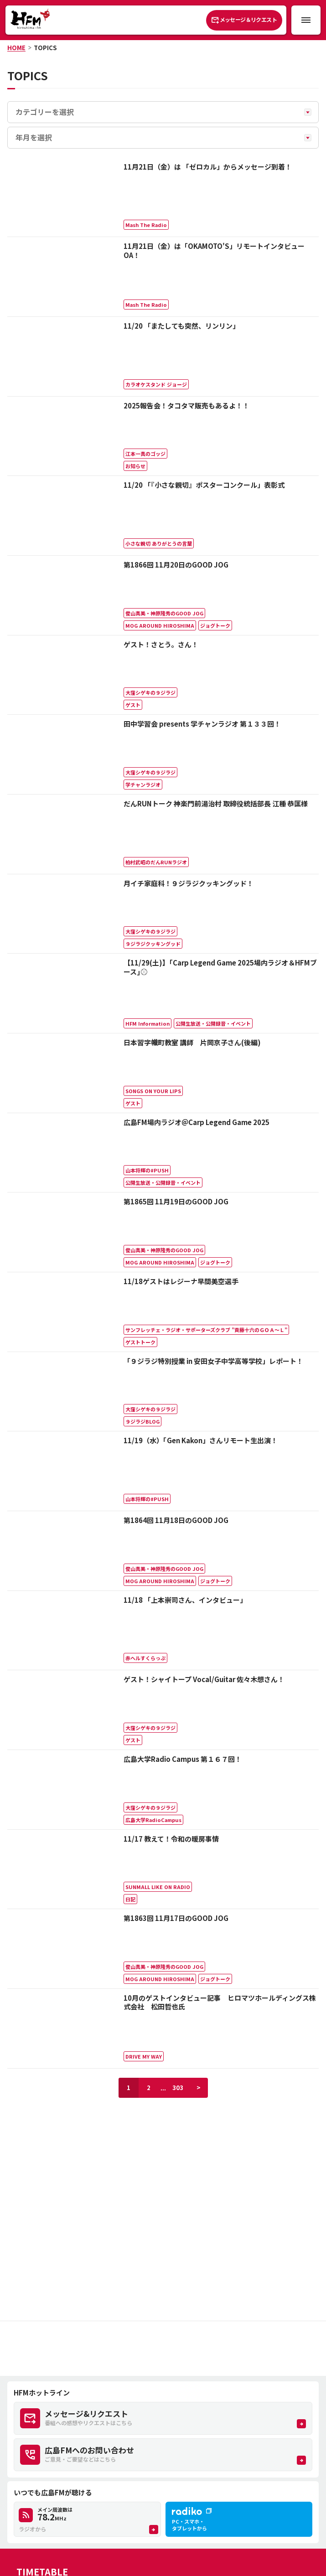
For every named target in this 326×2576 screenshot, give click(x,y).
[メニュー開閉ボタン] (306, 20)
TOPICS (45, 47)
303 (177, 2087)
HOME (16, 47)
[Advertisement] (163, 2348)
